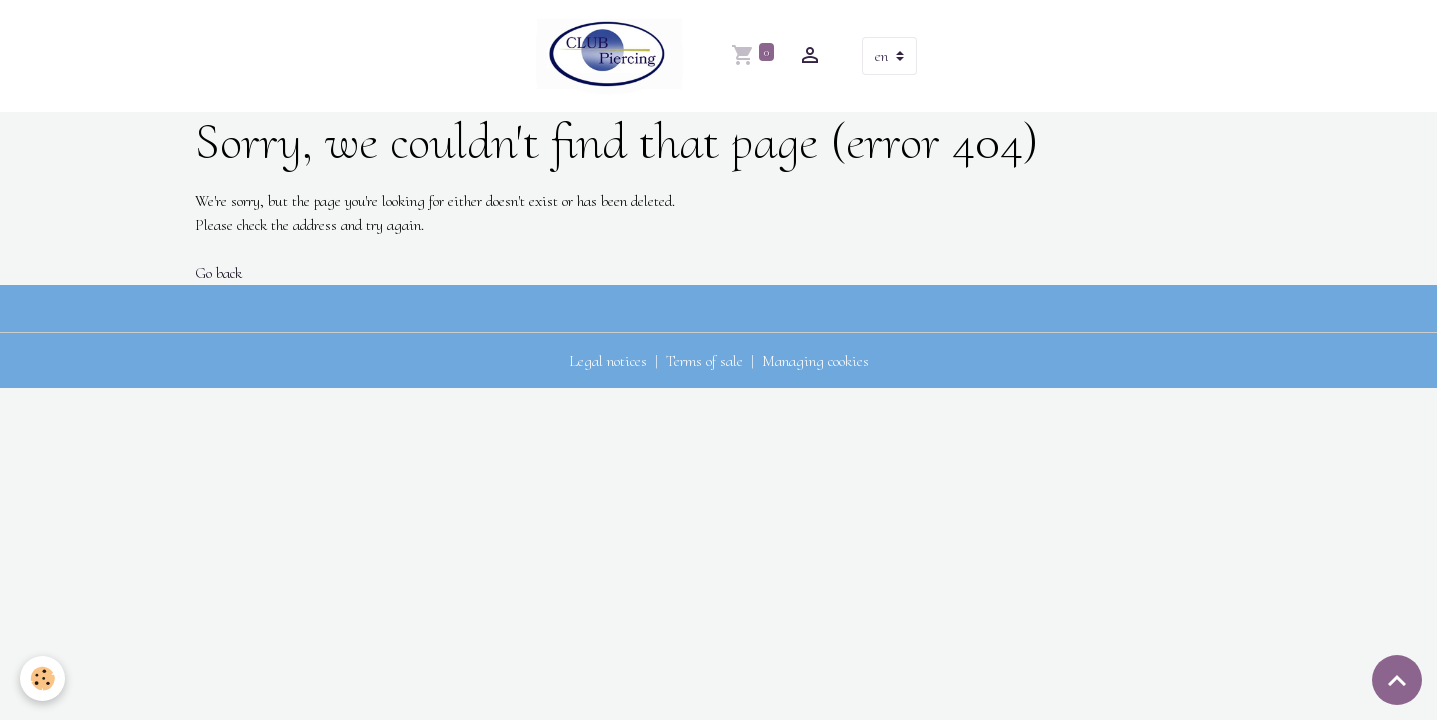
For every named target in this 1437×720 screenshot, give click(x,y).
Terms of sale (704, 361)
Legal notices (608, 361)
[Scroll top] (1397, 680)
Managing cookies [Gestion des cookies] (815, 361)
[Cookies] (42, 678)
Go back (218, 273)
